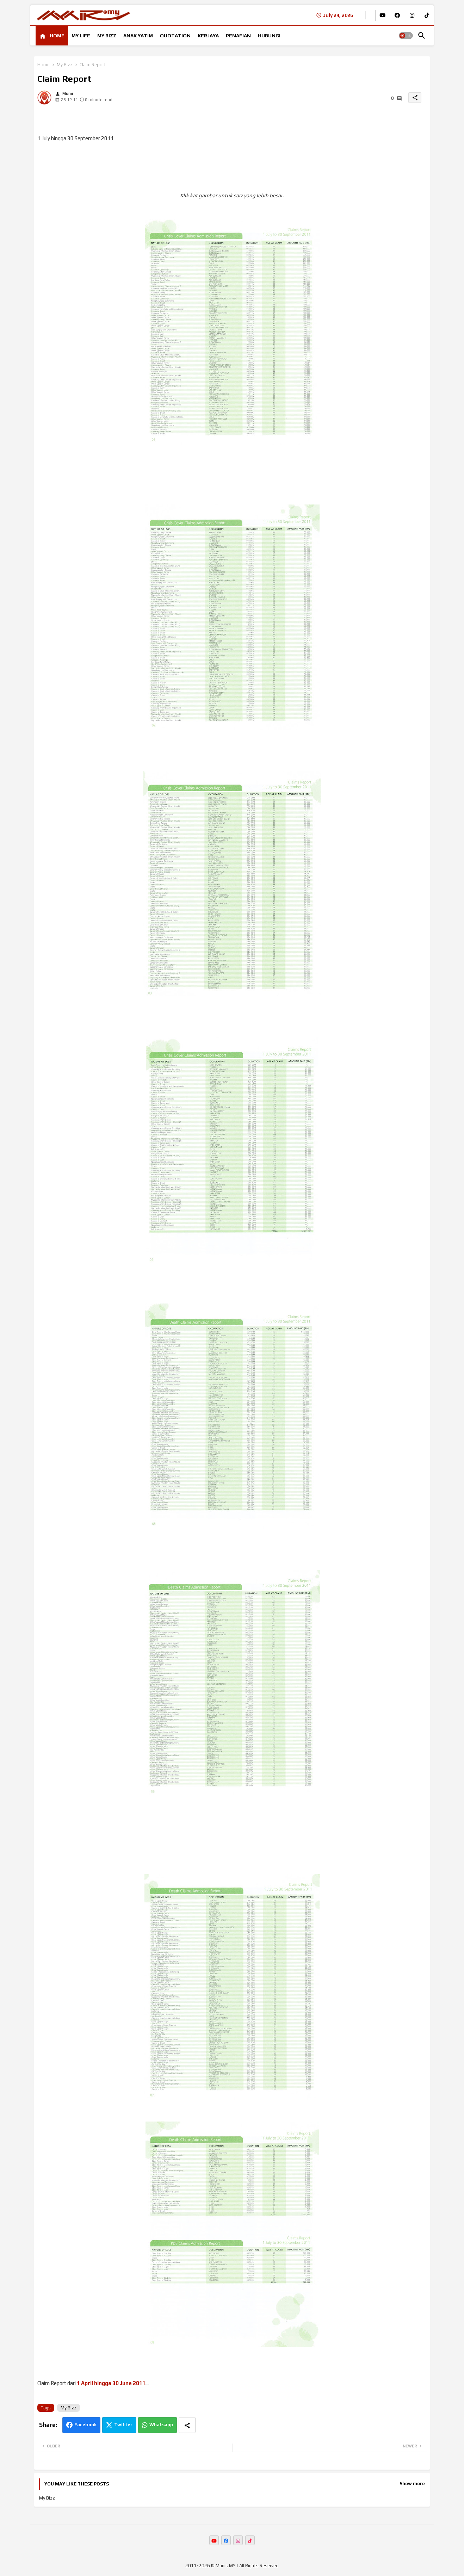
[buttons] (382, 15)
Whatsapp (161, 2424)
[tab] (52, 35)
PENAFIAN (238, 35)
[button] (406, 35)
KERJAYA (208, 35)
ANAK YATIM (138, 35)
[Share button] (187, 2425)
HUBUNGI (269, 35)
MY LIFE (81, 35)
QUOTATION (175, 35)
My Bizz (65, 64)
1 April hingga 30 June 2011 (111, 2383)
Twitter (123, 2424)
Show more (412, 2483)
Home (43, 64)
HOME (56, 35)
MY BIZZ (106, 35)
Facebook (85, 2424)
